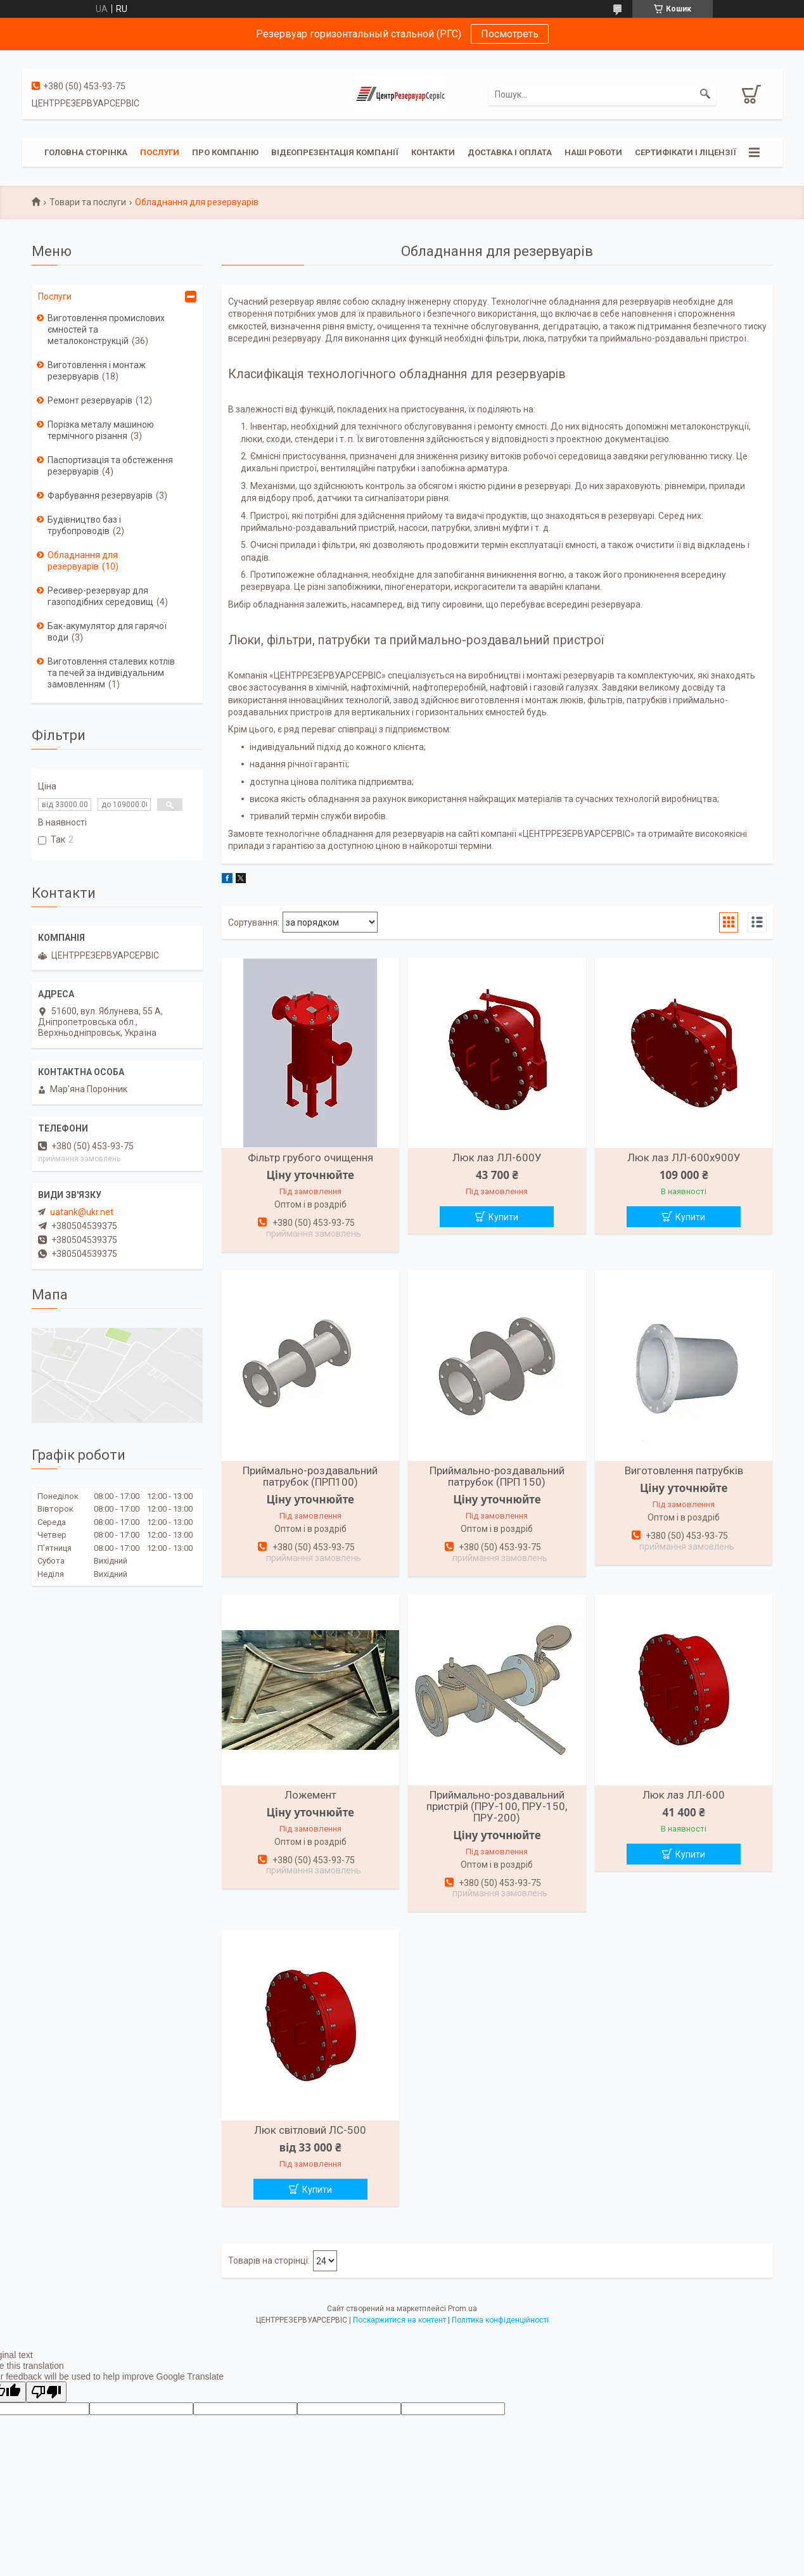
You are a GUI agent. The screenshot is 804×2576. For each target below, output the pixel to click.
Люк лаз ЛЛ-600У (497, 1157)
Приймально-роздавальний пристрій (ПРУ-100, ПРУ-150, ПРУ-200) (496, 1806)
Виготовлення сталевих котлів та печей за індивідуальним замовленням (111, 672)
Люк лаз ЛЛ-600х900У (684, 1157)
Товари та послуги (87, 202)
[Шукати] (705, 94)
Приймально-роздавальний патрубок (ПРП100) (310, 1476)
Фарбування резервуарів (100, 495)
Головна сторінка (85, 152)
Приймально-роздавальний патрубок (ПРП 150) (497, 1476)
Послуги (159, 152)
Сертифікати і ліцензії (685, 152)
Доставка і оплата (510, 152)
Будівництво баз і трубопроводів (84, 525)
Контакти (433, 152)
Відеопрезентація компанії (335, 152)
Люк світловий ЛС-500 (310, 2130)
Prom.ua (462, 2308)
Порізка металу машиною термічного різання (101, 430)
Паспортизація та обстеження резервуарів (110, 465)
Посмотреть (510, 34)
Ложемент (310, 1795)
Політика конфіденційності (500, 2320)
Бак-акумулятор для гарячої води (107, 631)
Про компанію (225, 152)
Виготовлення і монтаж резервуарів (97, 370)
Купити (503, 1217)
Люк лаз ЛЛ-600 (683, 1795)
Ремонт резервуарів (90, 400)
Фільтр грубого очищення (310, 1157)
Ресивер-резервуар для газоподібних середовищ (100, 596)
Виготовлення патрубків (684, 1470)
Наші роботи (593, 152)
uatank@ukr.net (81, 1212)
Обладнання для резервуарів (83, 560)
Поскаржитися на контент (399, 2320)
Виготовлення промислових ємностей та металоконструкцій (106, 329)
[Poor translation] (46, 2392)
